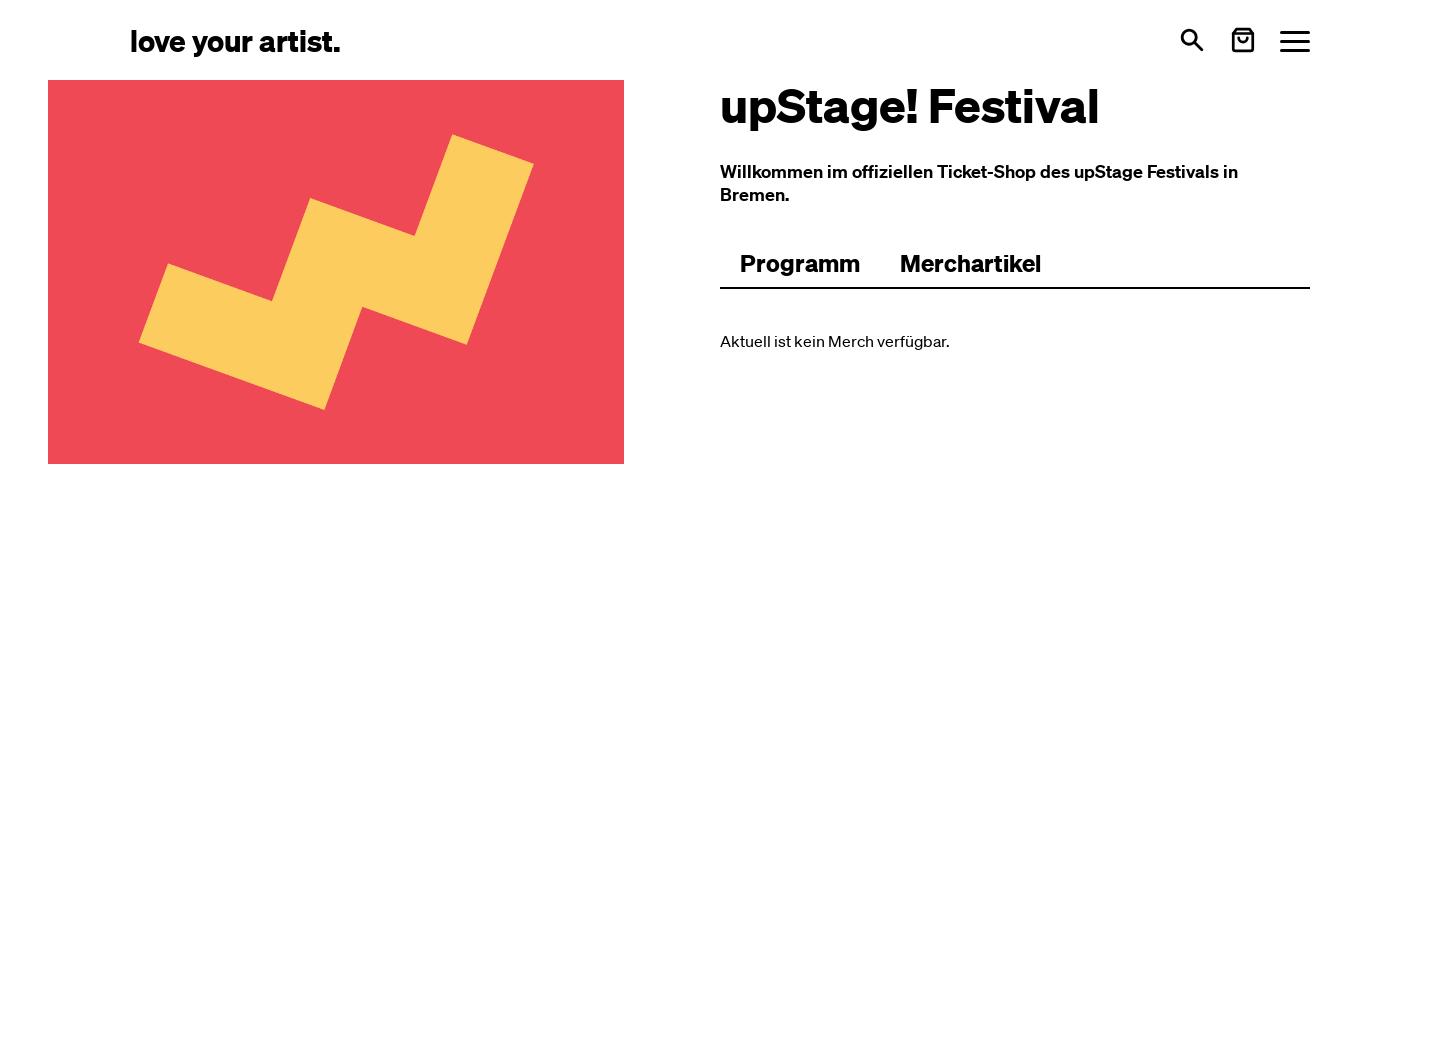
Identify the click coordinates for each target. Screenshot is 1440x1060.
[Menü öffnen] (1295, 40)
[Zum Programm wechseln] (800, 264)
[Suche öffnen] (1192, 40)
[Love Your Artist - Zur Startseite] (235, 39)
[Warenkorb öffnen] (1243, 40)
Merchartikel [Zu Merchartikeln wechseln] (970, 263)
